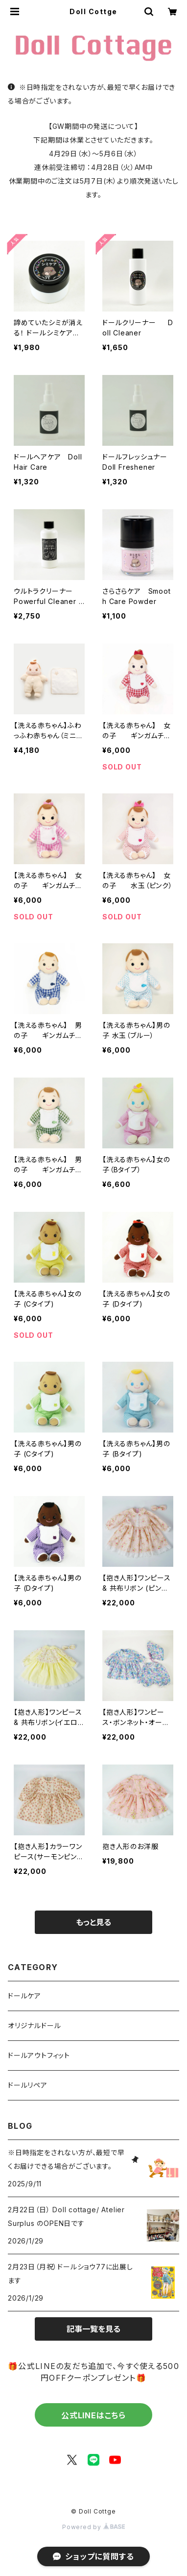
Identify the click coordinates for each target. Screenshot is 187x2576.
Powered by (93, 2527)
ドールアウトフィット (39, 2055)
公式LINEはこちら (93, 2415)
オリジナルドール (34, 2025)
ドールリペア (27, 2085)
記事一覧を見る (93, 2329)
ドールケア (24, 1996)
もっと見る (93, 1922)
